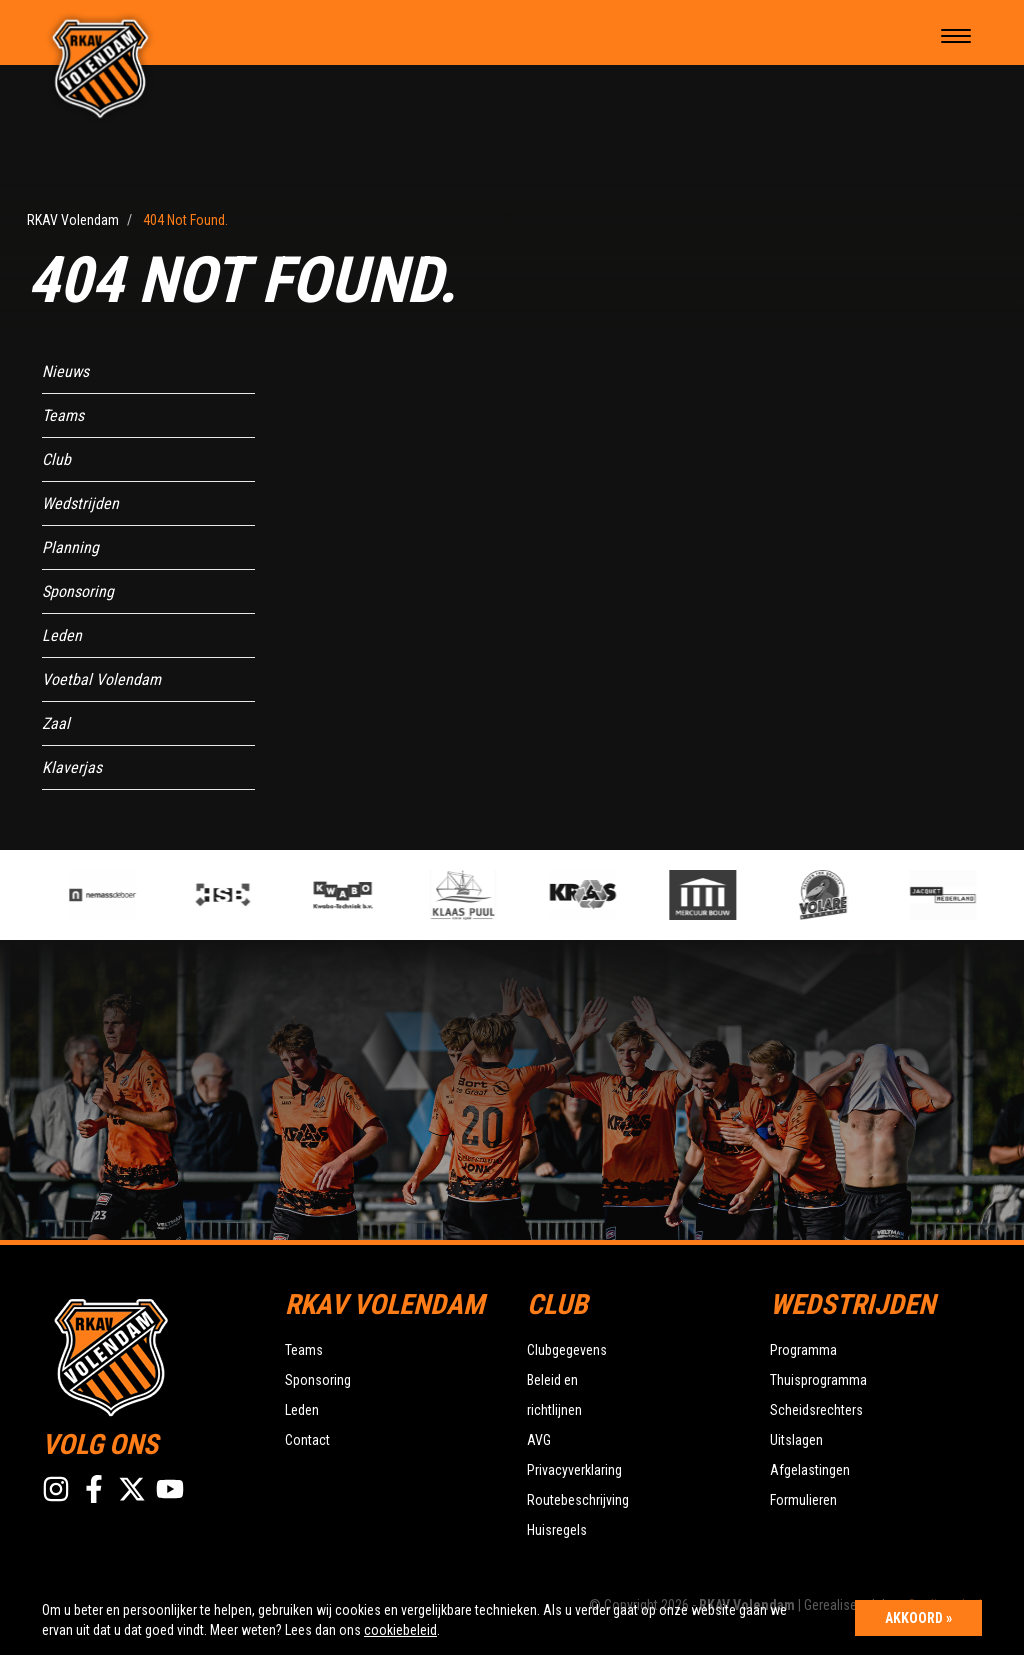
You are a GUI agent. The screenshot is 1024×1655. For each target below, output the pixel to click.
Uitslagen (796, 1440)
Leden (62, 635)
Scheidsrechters (816, 1410)
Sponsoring (78, 591)
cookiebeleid (400, 1630)
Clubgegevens (567, 1350)
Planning (70, 547)
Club (56, 459)
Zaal (56, 723)
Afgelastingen (810, 1470)
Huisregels (557, 1530)
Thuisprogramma (818, 1380)
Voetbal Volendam (101, 679)
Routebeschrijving (578, 1500)
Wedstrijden (80, 503)
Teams (63, 415)
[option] (355, 895)
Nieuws (65, 371)
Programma (803, 1350)
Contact (307, 1440)
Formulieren (803, 1500)
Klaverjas (72, 767)
